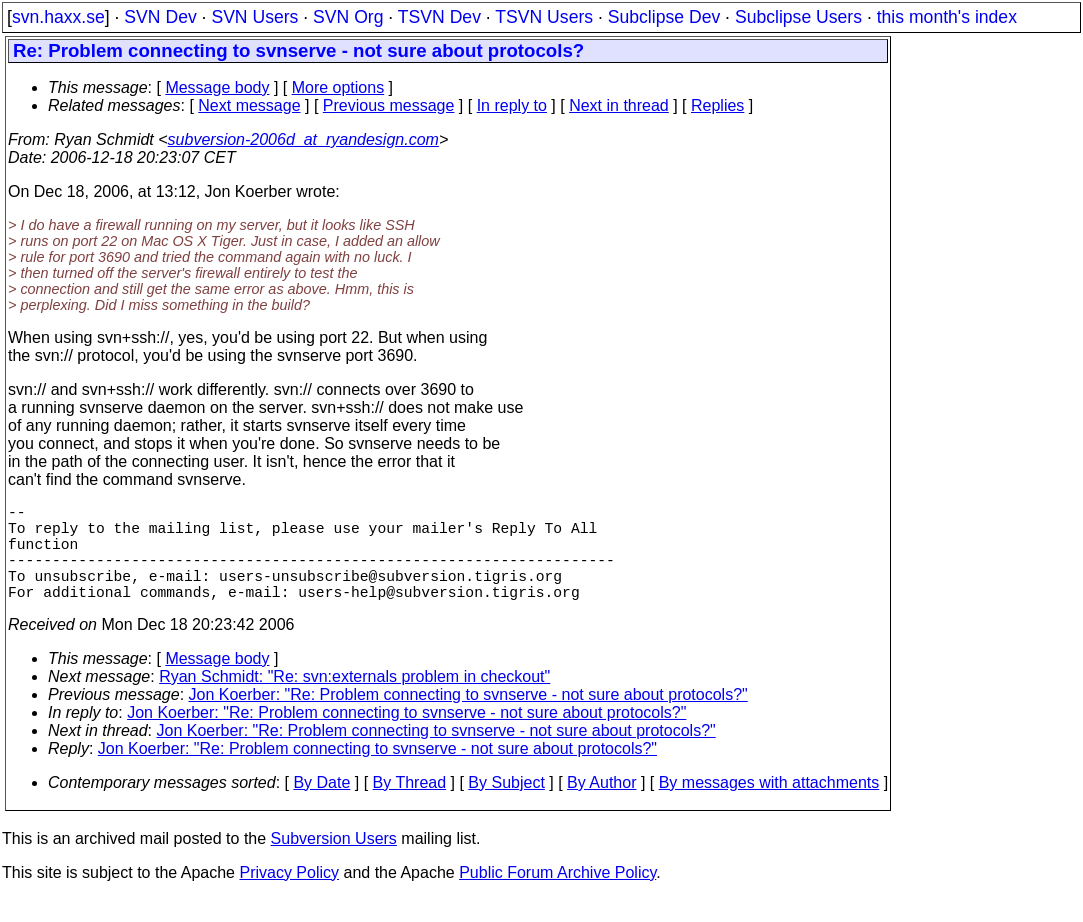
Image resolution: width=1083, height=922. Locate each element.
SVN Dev (160, 17)
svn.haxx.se (58, 17)
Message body (217, 87)
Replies (717, 105)
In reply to (512, 105)
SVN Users (254, 17)
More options (338, 87)
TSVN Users (544, 17)
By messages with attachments (769, 806)
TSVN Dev (439, 17)
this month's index (947, 17)
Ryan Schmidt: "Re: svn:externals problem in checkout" (354, 700)
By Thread (410, 806)
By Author (601, 806)
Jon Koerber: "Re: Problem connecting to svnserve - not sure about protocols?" (468, 718)
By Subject (506, 806)
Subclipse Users (798, 17)
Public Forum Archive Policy (557, 896)
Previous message (389, 105)
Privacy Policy (289, 896)
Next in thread (619, 105)
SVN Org (348, 17)
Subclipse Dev (664, 17)
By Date (321, 806)
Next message (249, 105)
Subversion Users (334, 862)
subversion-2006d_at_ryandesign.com (303, 139)
